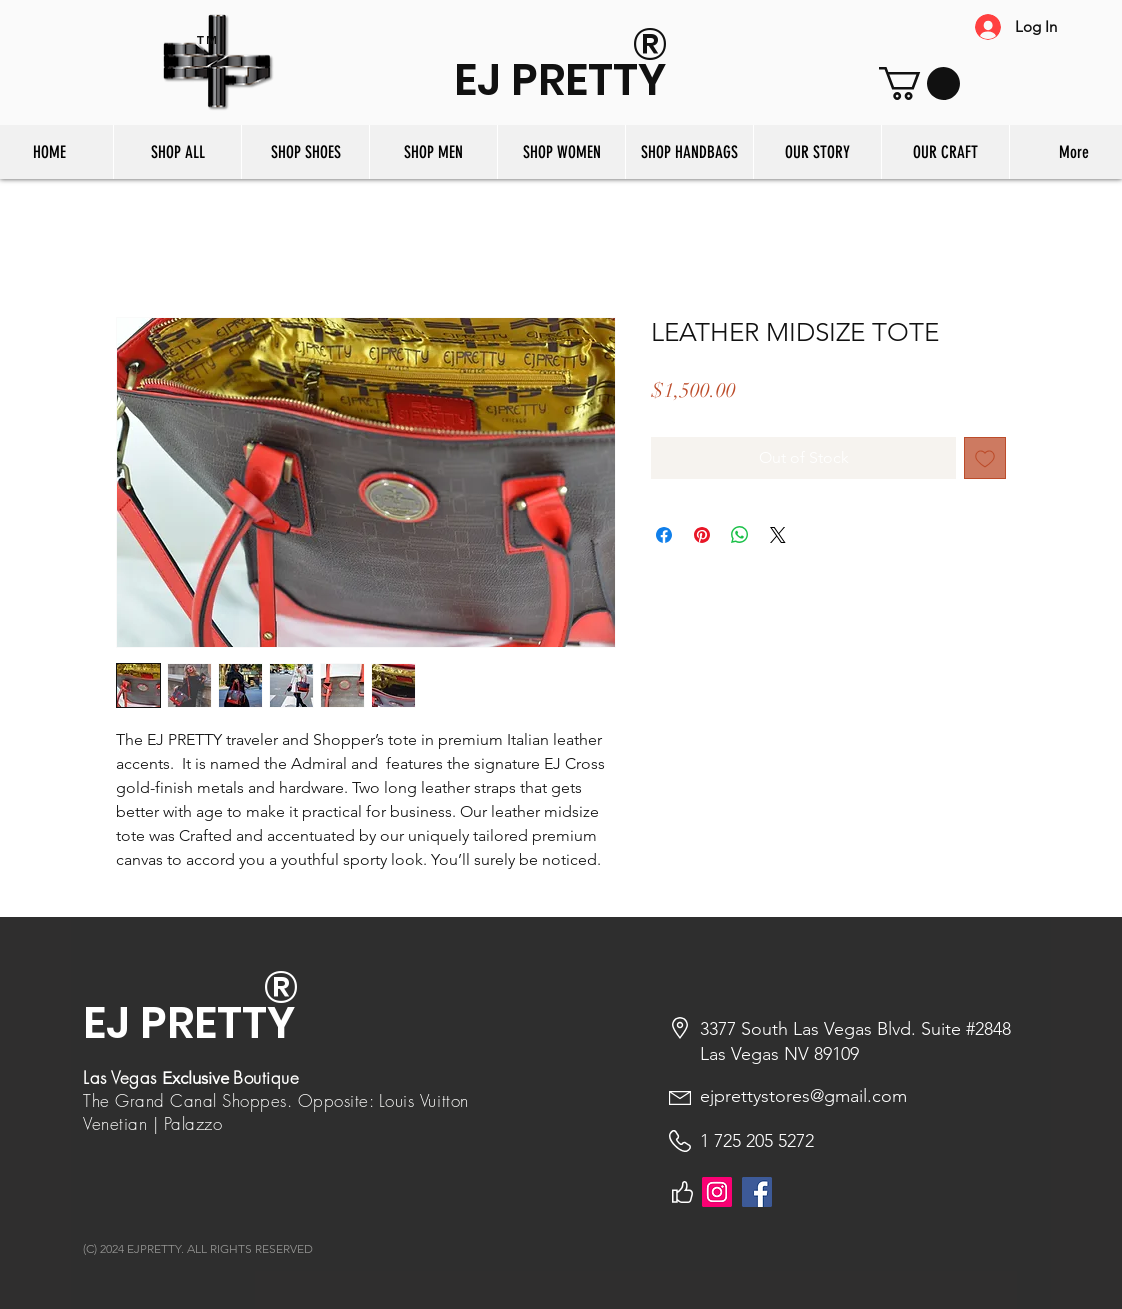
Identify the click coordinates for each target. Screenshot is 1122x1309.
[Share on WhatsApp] (740, 535)
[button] (919, 83)
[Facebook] (757, 1192)
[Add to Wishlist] (985, 458)
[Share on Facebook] (664, 535)
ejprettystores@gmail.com (803, 1096)
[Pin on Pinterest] (702, 535)
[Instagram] (717, 1192)
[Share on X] (778, 535)
